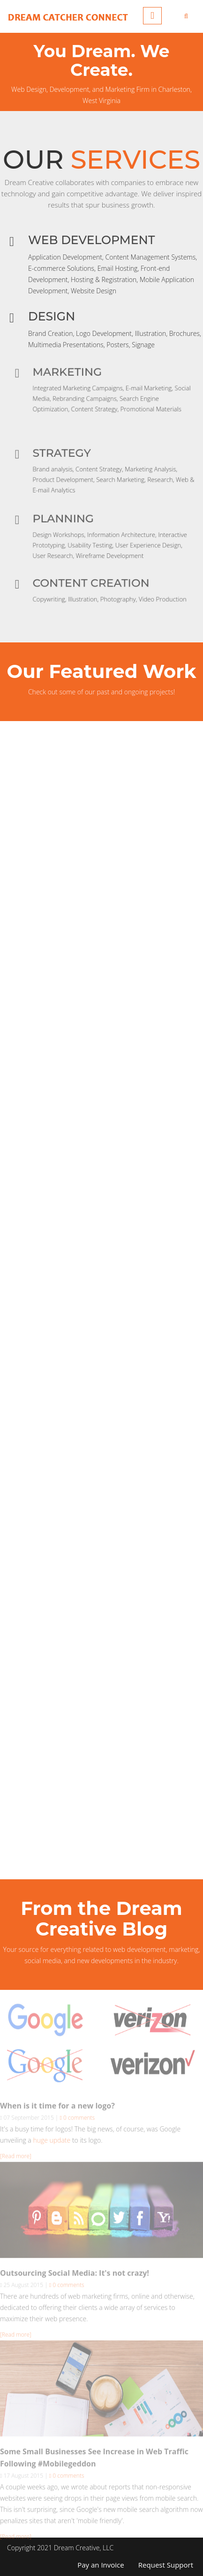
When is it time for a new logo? (57, 2108)
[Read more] (15, 2158)
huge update (51, 2142)
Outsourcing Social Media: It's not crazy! (74, 2275)
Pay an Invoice (100, 2564)
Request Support (165, 2564)
